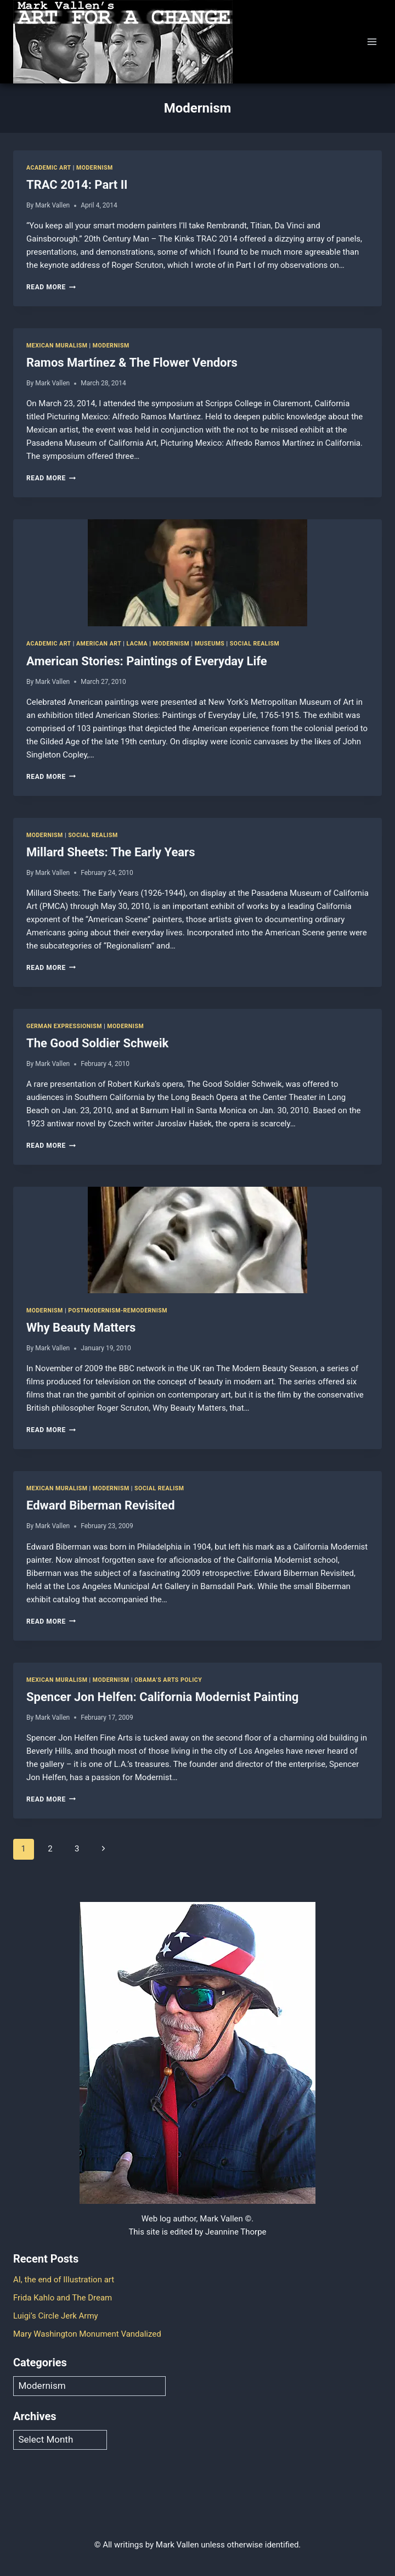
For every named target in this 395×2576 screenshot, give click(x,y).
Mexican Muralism (56, 345)
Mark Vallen (52, 205)
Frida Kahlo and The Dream (62, 2298)
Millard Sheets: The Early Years (110, 852)
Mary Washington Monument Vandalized (87, 2334)
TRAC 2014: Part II (77, 185)
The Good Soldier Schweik (97, 1043)
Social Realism (255, 643)
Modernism (94, 167)
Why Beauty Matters (81, 1327)
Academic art (48, 167)
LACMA (137, 643)
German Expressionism (64, 1026)
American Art (98, 643)
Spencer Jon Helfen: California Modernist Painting (162, 1697)
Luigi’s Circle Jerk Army (55, 2316)
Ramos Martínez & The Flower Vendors (132, 362)
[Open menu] (372, 41)
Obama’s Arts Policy (168, 1679)
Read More (51, 287)
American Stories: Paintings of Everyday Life (146, 661)
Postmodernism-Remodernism (117, 1310)
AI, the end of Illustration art (63, 2280)
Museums (210, 643)
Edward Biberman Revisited (100, 1505)
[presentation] (197, 572)
